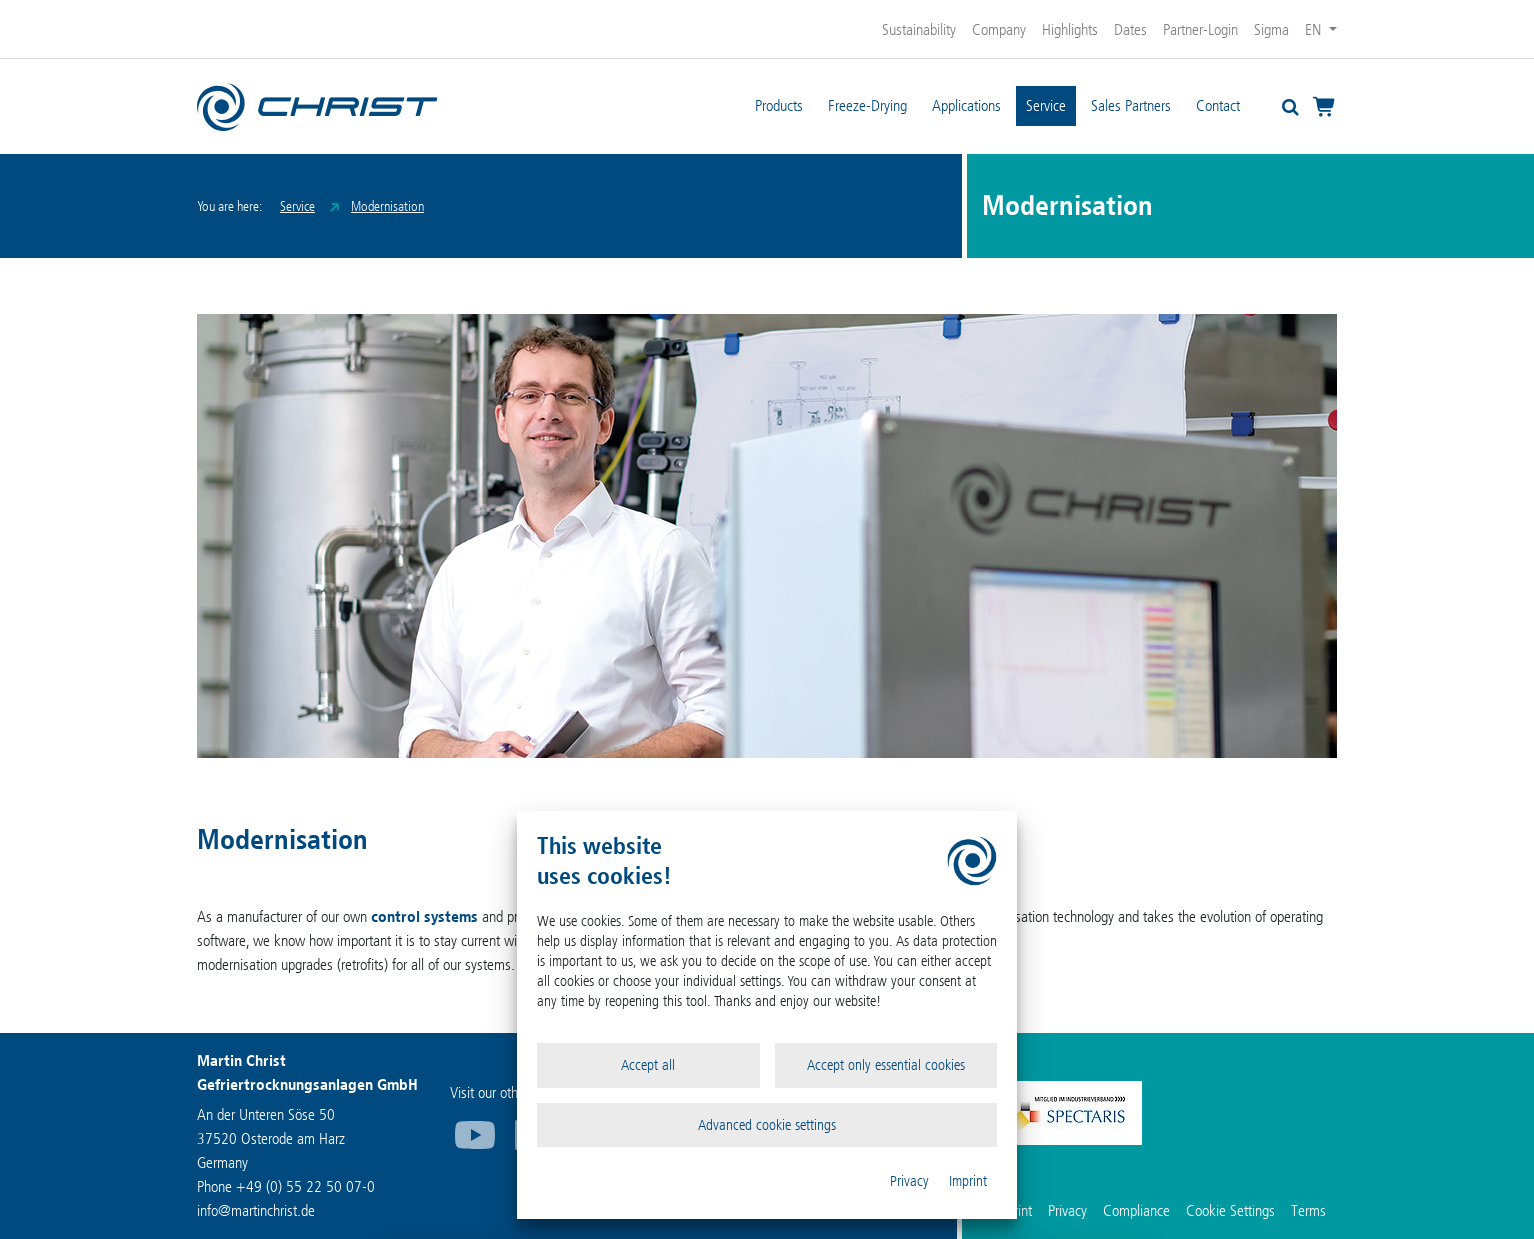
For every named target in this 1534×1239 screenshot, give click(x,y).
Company (999, 29)
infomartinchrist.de (256, 1210)
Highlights (1070, 29)
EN (1315, 29)
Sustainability (919, 29)
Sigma (1271, 29)
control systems (424, 916)
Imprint (968, 1181)
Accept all (648, 1065)
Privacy (909, 1181)
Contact (1218, 105)
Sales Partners (1131, 105)
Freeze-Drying (867, 105)
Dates (1130, 29)
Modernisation (387, 206)
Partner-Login (1200, 29)
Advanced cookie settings (767, 1125)
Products (779, 105)
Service (1046, 105)
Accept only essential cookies (886, 1065)
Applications (966, 105)
